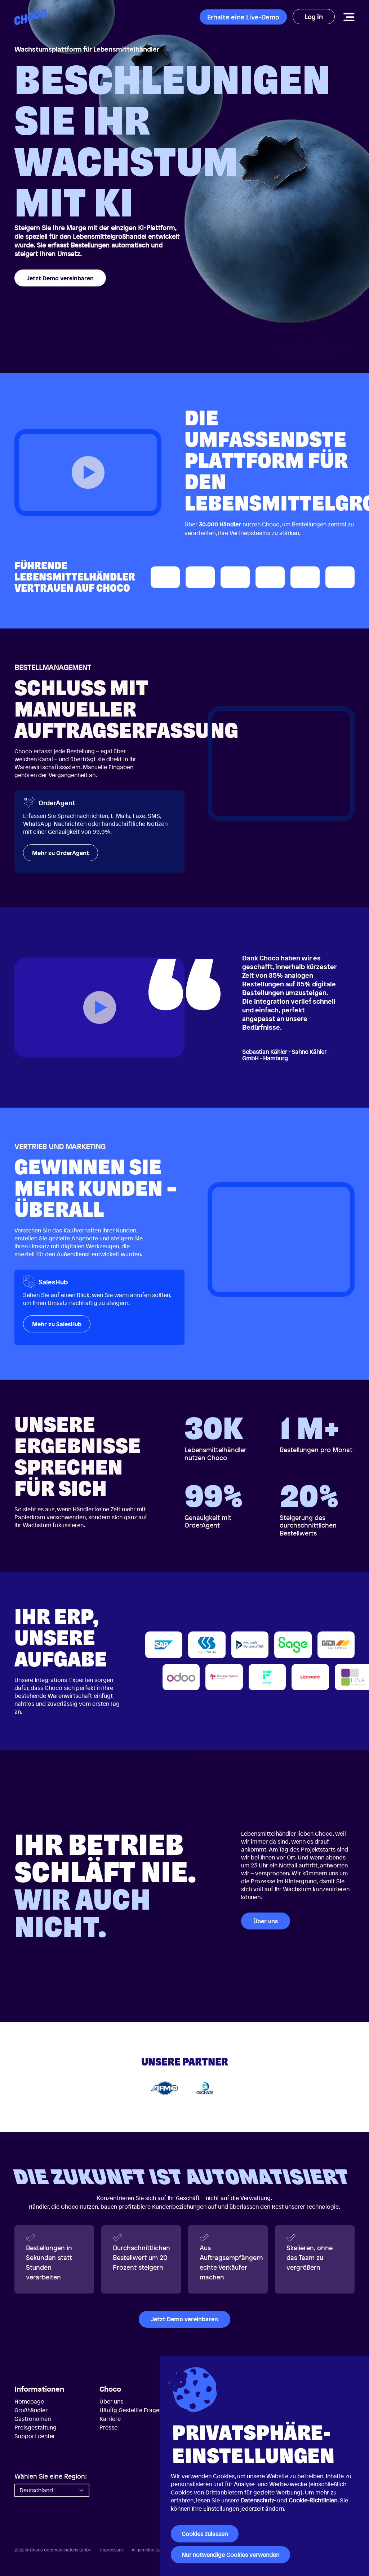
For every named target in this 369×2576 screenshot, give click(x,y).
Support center (34, 2436)
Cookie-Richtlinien (313, 2500)
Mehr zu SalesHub (56, 1324)
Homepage (29, 2401)
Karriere (110, 2419)
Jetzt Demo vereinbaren (60, 278)
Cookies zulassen (205, 2534)
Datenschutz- (259, 2500)
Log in (313, 16)
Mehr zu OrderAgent (60, 853)
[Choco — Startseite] (30, 17)
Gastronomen (32, 2419)
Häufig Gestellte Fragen (131, 2410)
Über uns (265, 1921)
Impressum (111, 2550)
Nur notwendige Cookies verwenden (230, 2555)
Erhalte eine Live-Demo (243, 17)
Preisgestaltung (35, 2427)
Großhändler (31, 2410)
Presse (108, 2427)
